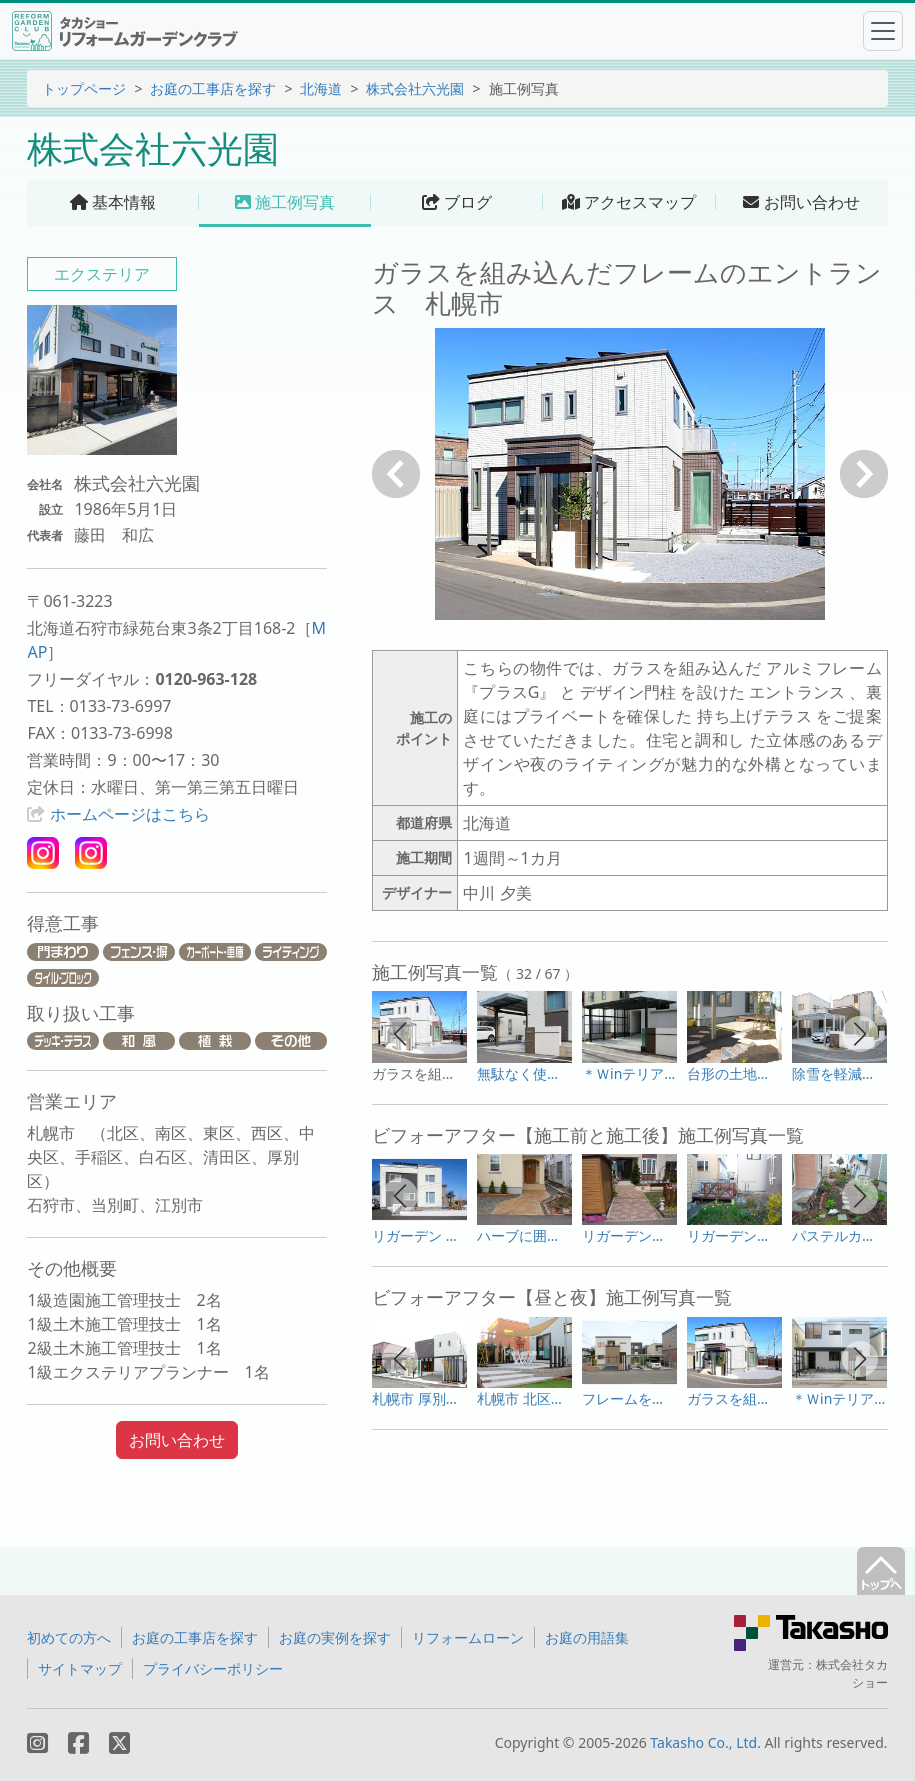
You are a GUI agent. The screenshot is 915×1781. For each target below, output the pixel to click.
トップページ (84, 88)
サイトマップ (80, 1668)
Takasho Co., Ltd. (705, 1742)
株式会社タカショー (852, 1673)
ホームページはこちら (130, 814)
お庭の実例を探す (335, 1637)
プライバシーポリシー (213, 1668)
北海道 (321, 88)
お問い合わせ (177, 1440)
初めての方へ (69, 1637)
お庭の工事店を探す (213, 88)
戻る (396, 474)
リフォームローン (468, 1637)
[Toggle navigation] (883, 31)
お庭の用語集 (587, 1637)
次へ (864, 474)
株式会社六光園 (415, 88)
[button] (400, 1034)
